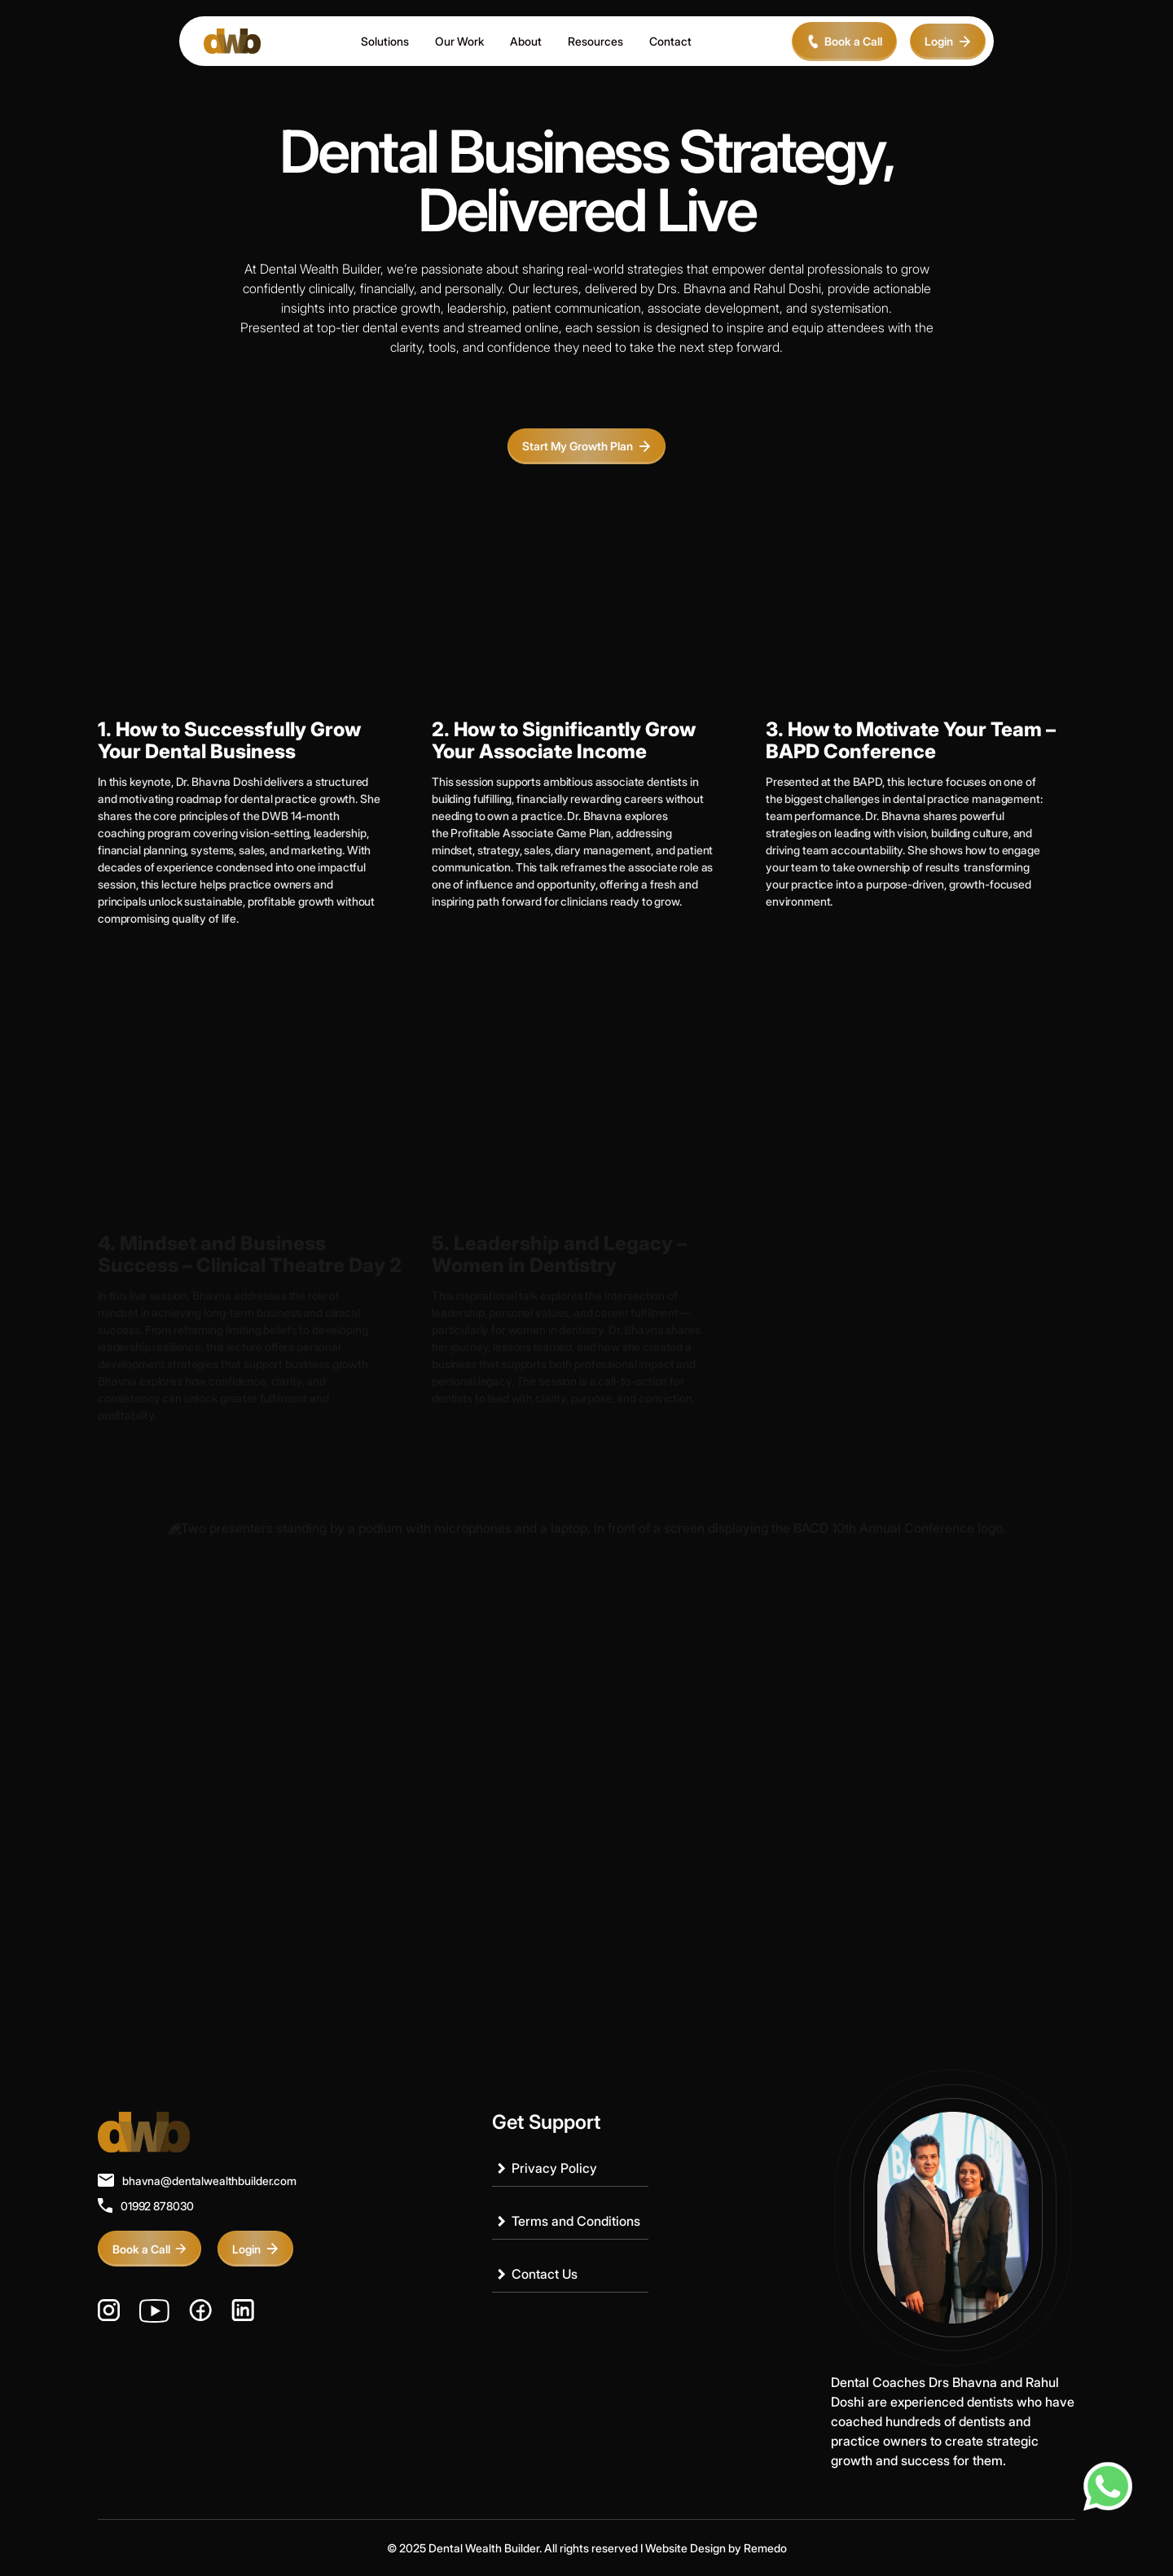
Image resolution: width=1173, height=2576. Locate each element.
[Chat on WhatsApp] (1107, 2486)
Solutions (385, 41)
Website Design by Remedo (716, 2548)
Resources (595, 41)
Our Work (459, 41)
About (526, 41)
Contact (670, 41)
